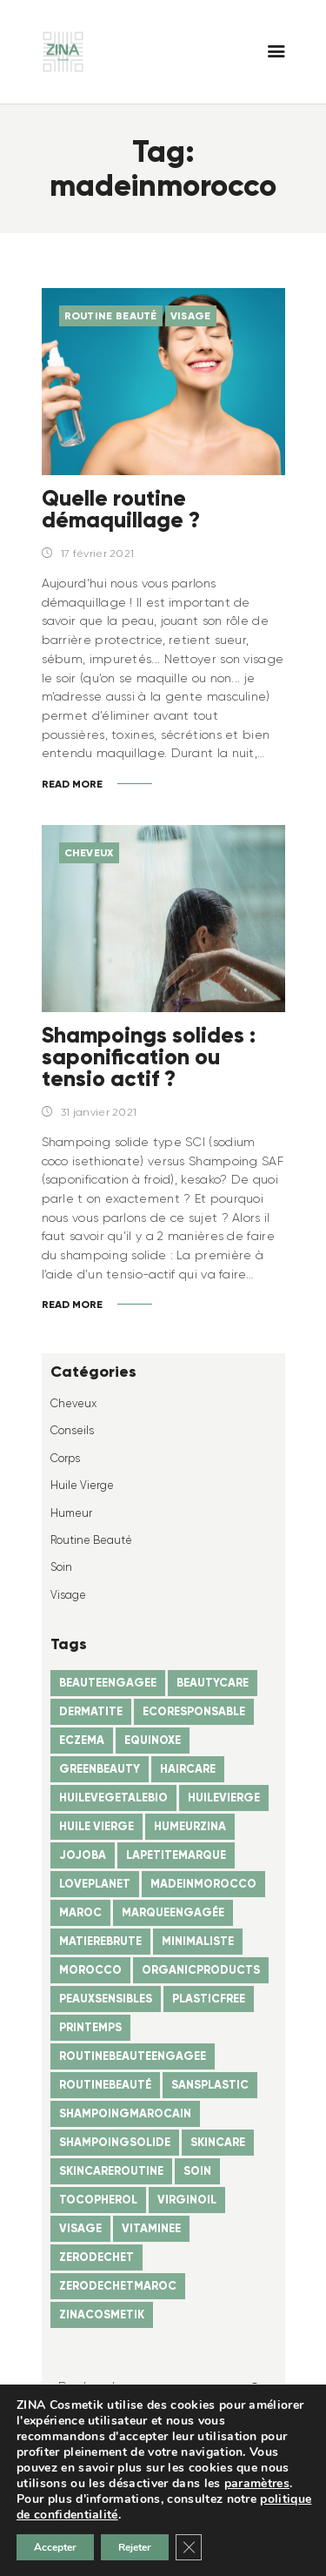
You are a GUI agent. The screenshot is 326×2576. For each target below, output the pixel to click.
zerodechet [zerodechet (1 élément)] (96, 2257)
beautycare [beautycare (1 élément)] (212, 1682)
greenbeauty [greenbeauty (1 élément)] (99, 1768)
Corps (65, 1458)
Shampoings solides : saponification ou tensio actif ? (149, 1057)
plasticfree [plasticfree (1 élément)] (208, 1998)
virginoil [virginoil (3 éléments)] (186, 2199)
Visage (190, 315)
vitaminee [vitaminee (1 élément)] (151, 2228)
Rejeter (134, 2547)
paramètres (256, 2484)
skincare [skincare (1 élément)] (217, 2142)
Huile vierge (82, 1485)
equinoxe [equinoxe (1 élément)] (152, 1740)
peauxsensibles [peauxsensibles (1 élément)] (105, 1998)
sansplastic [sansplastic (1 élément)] (210, 2084)
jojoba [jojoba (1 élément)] (82, 1855)
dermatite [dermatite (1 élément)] (91, 1711)
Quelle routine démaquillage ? (121, 509)
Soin (61, 1566)
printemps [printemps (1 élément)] (90, 2027)
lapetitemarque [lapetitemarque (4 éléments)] (176, 1855)
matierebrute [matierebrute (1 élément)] (100, 1941)
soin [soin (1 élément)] (197, 2170)
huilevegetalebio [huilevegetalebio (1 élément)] (113, 1797)
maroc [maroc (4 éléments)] (80, 1912)
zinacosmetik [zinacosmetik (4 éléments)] (101, 2314)
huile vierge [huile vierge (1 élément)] (96, 1826)
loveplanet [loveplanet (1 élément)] (94, 1883)
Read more (72, 783)
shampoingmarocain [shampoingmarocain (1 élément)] (125, 2113)
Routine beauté (110, 315)
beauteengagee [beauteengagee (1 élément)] (107, 1682)
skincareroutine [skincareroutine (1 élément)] (111, 2170)
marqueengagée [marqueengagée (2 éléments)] (173, 1912)
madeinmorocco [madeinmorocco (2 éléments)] (203, 1883)
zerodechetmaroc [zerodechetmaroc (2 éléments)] (117, 2285)
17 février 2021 (98, 553)
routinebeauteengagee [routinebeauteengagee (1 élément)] (132, 2056)
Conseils (72, 1430)
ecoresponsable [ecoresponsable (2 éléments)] (194, 1711)
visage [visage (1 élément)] (80, 2228)
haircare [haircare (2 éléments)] (188, 1768)
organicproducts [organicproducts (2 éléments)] (201, 1969)
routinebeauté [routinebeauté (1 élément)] (105, 2084)
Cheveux (89, 852)
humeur (71, 1512)
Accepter (55, 2547)
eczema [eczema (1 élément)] (81, 1740)
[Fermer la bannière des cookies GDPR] (189, 2547)
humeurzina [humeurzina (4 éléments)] (190, 1826)
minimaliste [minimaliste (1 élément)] (198, 1941)
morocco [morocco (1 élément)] (90, 1969)
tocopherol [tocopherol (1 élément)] (98, 2199)
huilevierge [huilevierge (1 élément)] (224, 1797)
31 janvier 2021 (99, 1111)
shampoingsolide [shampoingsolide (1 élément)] (114, 2142)
